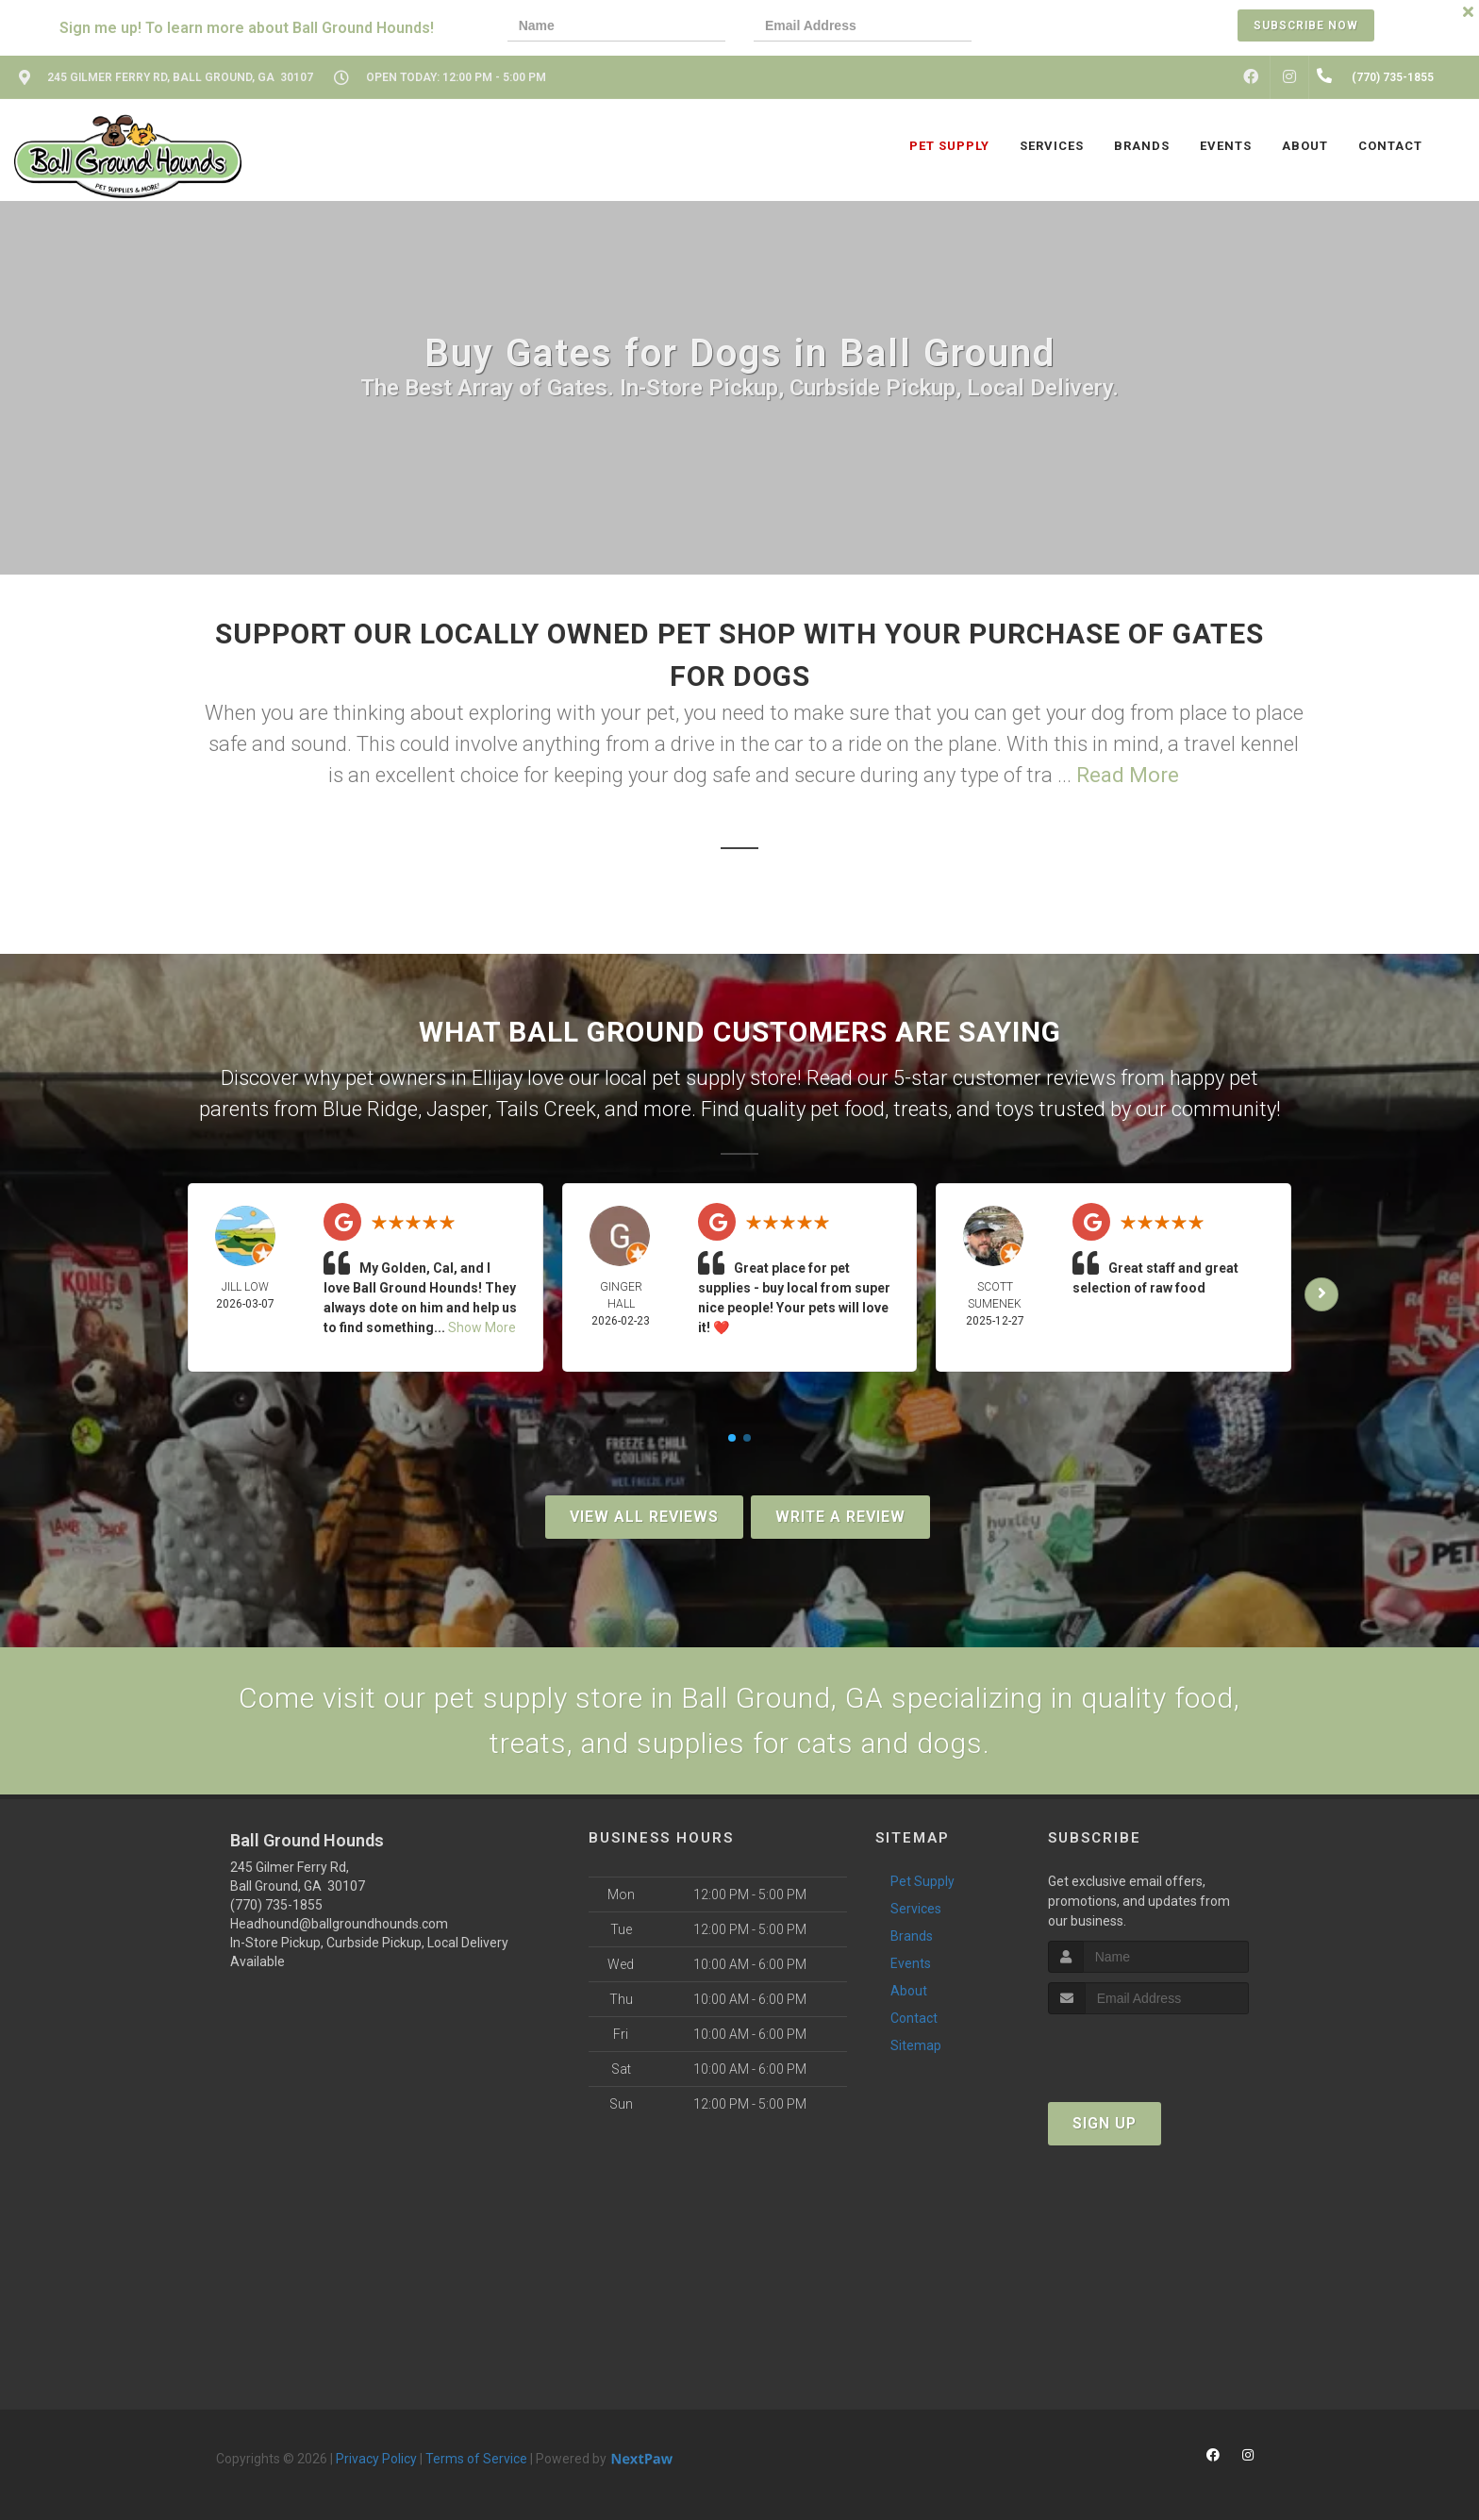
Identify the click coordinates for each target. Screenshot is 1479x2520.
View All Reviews (644, 1517)
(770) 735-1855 (276, 1904)
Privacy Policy (376, 2458)
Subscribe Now (1306, 25)
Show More (482, 1327)
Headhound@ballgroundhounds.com (339, 1923)
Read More (1127, 775)
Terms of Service (476, 2458)
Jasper (457, 1109)
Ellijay (497, 1078)
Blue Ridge (370, 1109)
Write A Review (840, 1517)
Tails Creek (546, 1109)
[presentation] (1065, 27)
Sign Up (1104, 2123)
